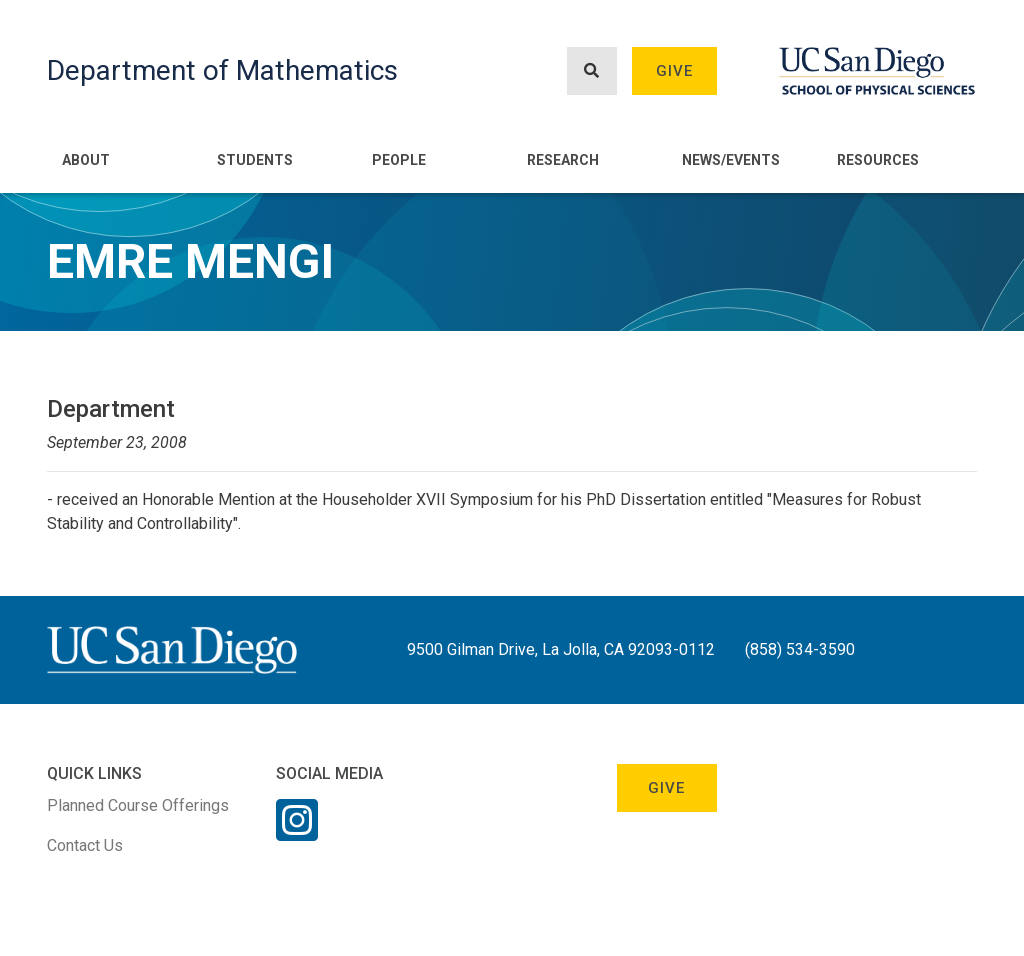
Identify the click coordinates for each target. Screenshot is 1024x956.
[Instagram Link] (297, 833)
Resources (878, 160)
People (399, 160)
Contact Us (85, 845)
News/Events (731, 160)
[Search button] (592, 71)
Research (563, 160)
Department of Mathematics (222, 70)
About (86, 160)
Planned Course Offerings (138, 805)
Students (255, 160)
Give (675, 71)
